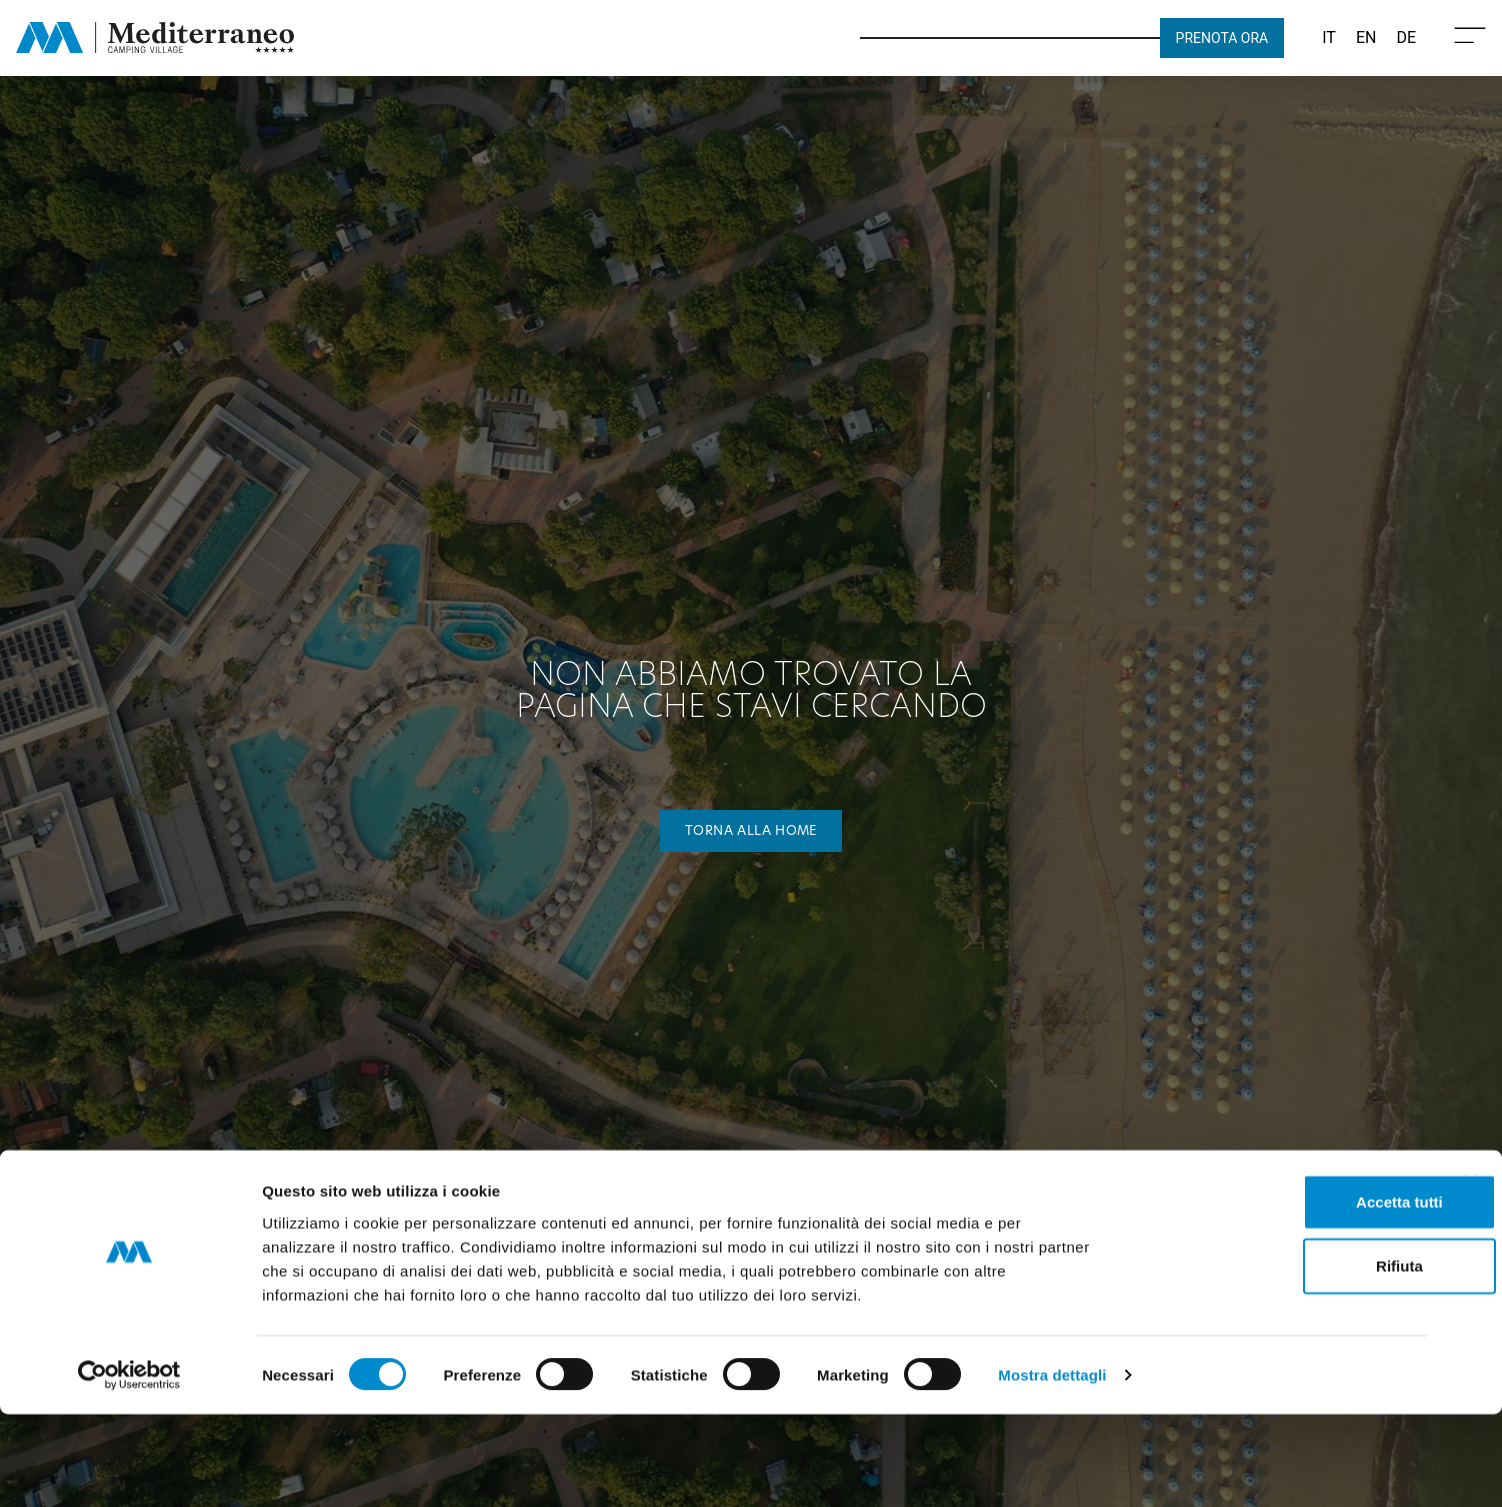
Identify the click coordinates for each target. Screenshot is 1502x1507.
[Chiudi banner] (1471, 1273)
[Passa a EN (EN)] (1366, 38)
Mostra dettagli (1052, 1467)
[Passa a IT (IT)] (1329, 38)
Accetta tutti (1284, 1293)
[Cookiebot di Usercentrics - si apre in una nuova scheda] (129, 1468)
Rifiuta (1284, 1357)
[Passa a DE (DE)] (1406, 38)
